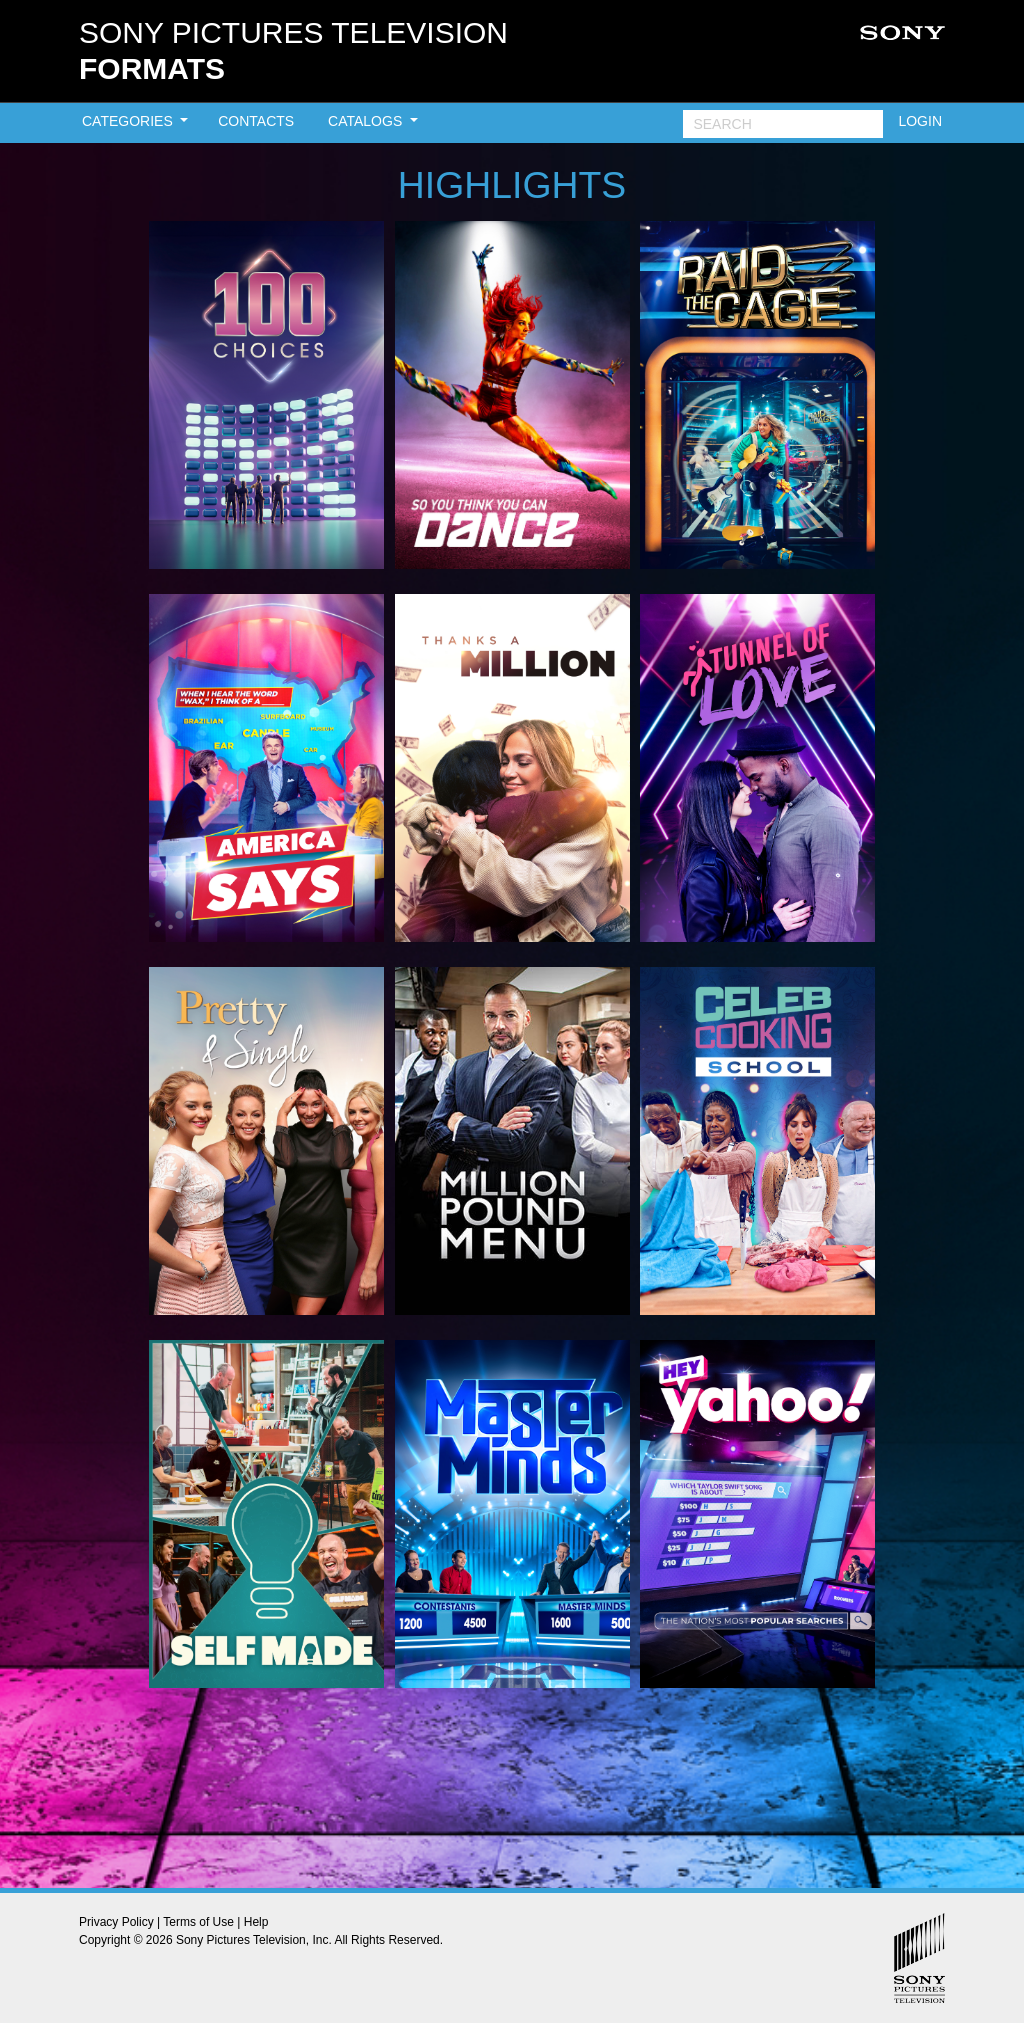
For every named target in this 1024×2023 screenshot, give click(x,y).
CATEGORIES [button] (129, 121)
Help (256, 1922)
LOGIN (920, 121)
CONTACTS (256, 121)
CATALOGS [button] (367, 121)
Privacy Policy (116, 1922)
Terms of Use (198, 1922)
